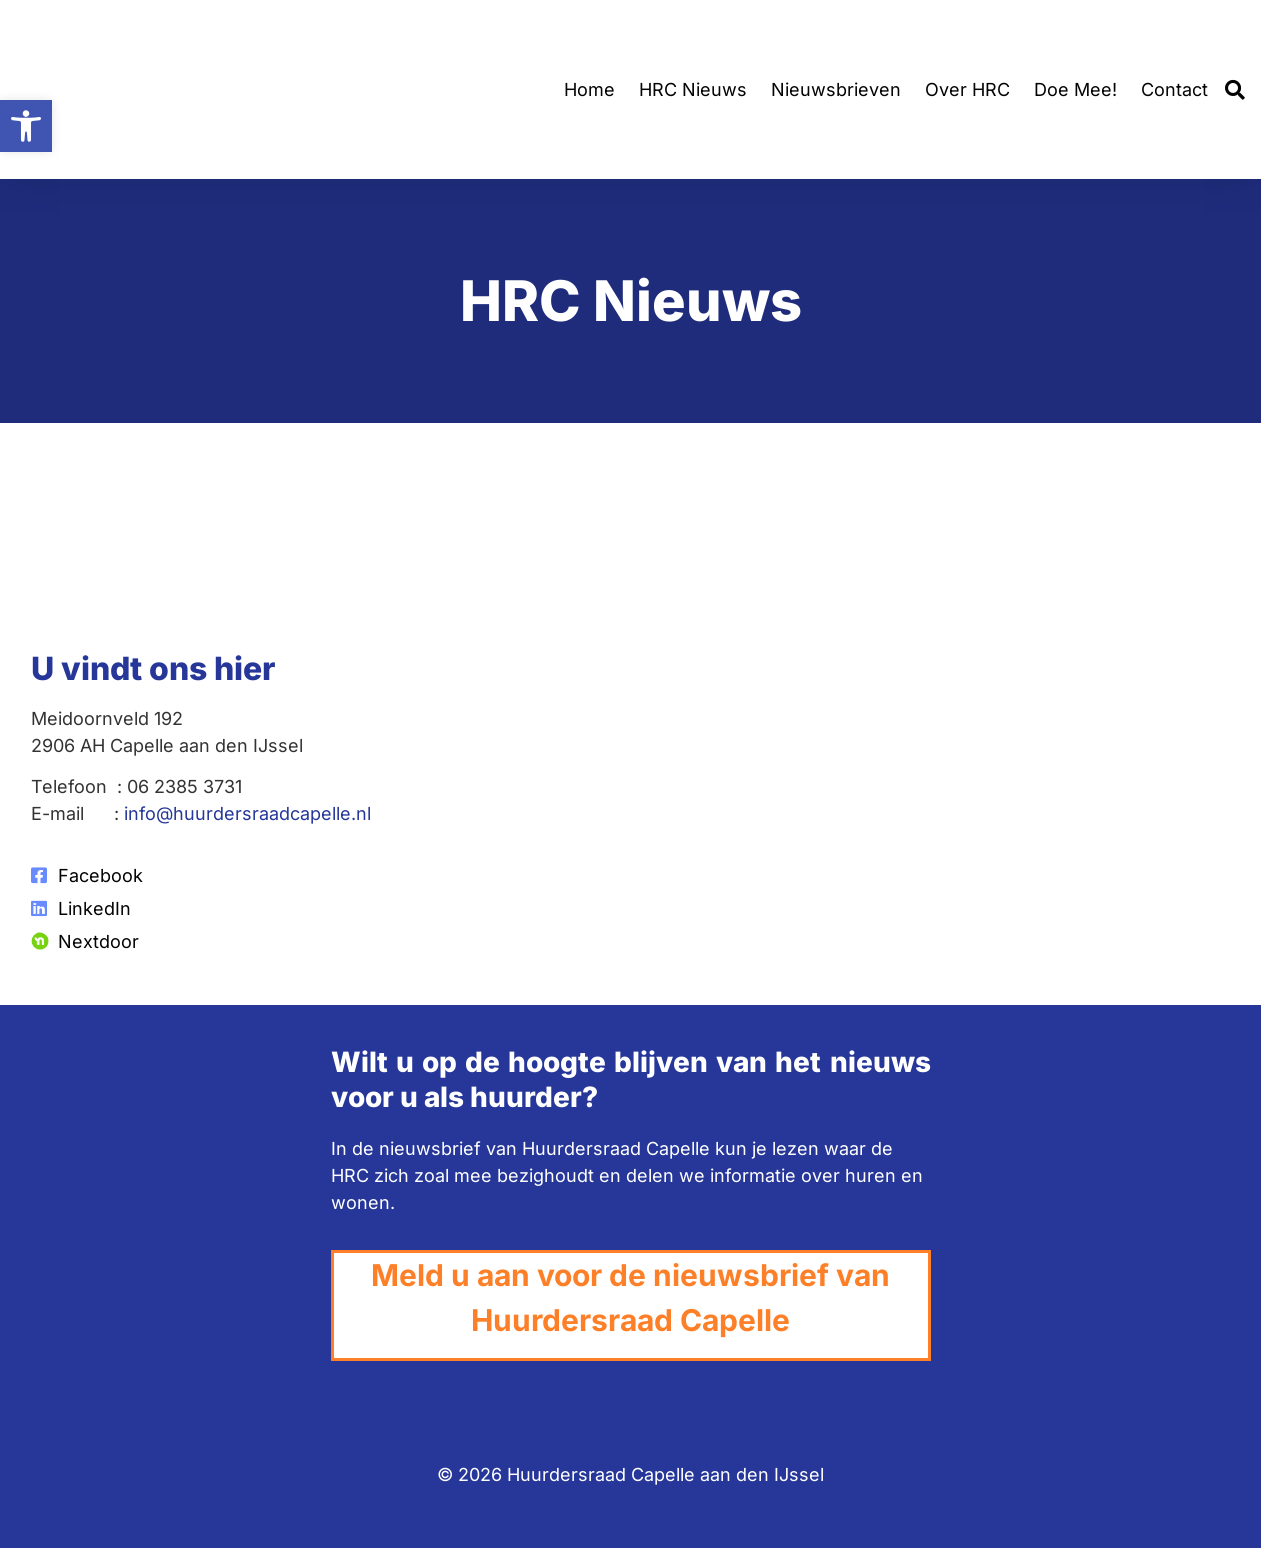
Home (589, 89)
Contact (1174, 89)
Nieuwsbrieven (836, 89)
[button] (1234, 89)
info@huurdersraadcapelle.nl (247, 813)
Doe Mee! (1075, 89)
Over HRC (967, 89)
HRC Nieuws (693, 89)
